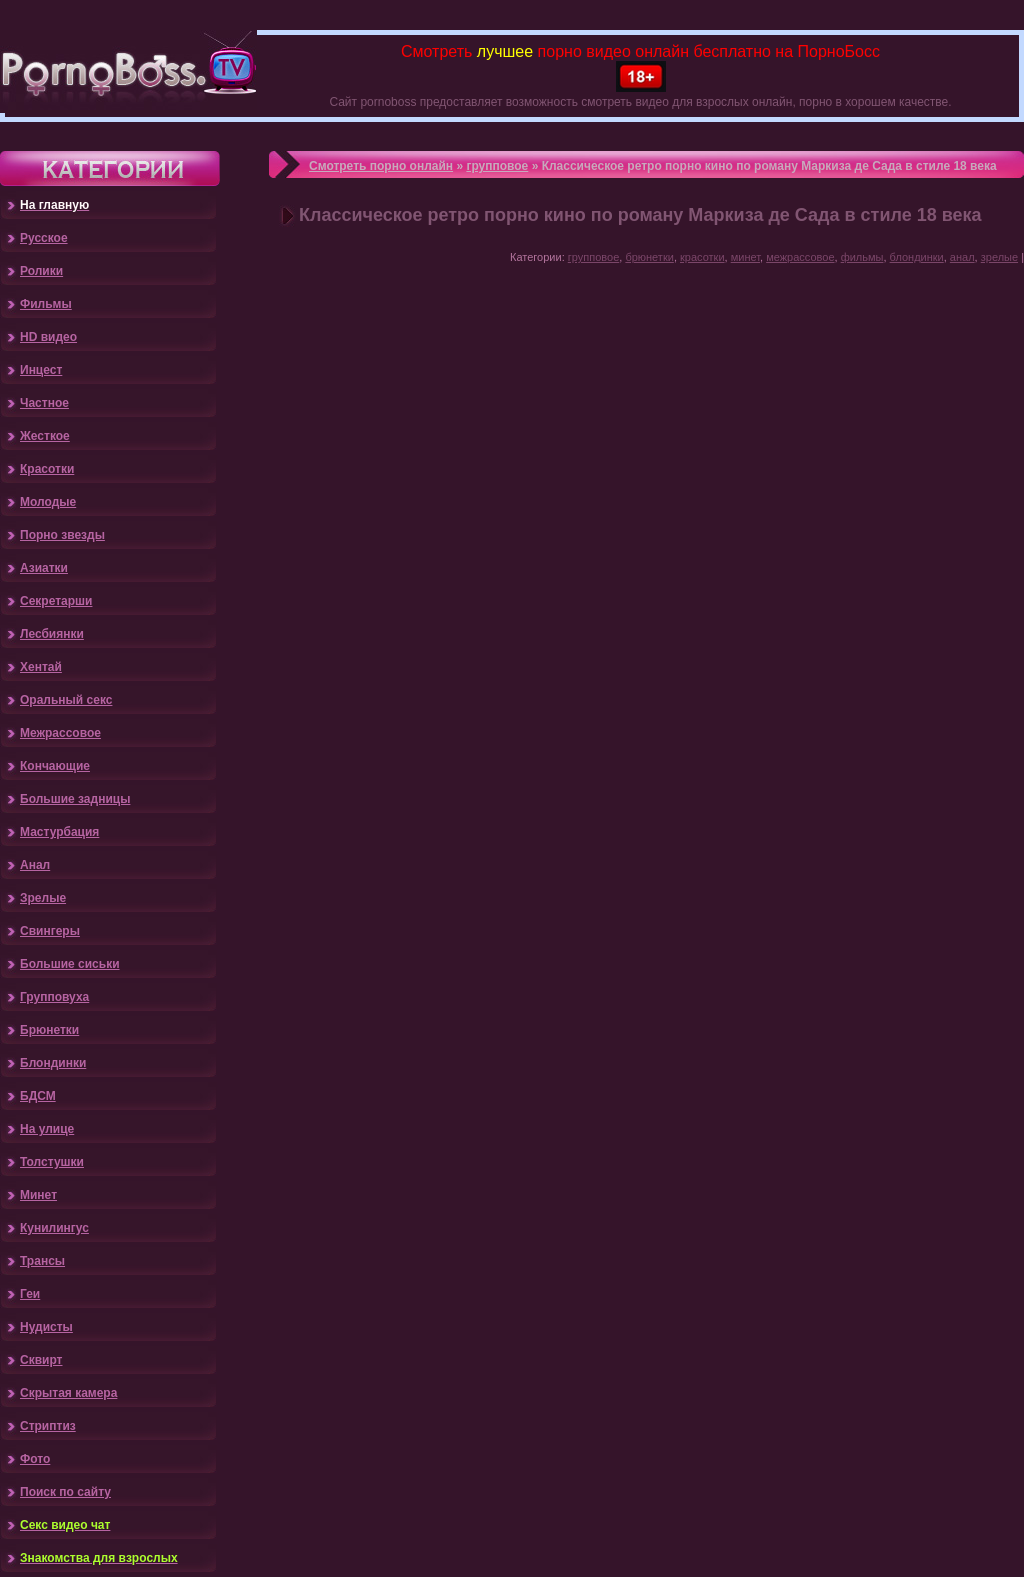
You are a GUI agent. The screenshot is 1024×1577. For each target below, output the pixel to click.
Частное (44, 403)
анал (962, 257)
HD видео (48, 337)
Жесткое (45, 436)
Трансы (42, 1261)
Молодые (48, 502)
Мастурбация (59, 832)
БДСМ (38, 1096)
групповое (497, 166)
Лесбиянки (52, 634)
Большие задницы (75, 799)
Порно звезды (62, 535)
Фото (35, 1459)
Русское (44, 238)
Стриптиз (48, 1426)
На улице (47, 1129)
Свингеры (50, 931)
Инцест (41, 370)
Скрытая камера (68, 1393)
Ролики (41, 271)
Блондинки (53, 1063)
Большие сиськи (70, 964)
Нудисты (46, 1327)
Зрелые (43, 898)
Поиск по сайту (65, 1492)
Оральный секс (66, 700)
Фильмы (46, 304)
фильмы (862, 257)
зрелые (999, 257)
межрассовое (800, 257)
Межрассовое (60, 733)
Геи (30, 1294)
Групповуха (54, 997)
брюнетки (649, 257)
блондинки (917, 257)
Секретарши (56, 601)
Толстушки (52, 1162)
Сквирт (41, 1360)
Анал (35, 865)
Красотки (47, 469)
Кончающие (55, 766)
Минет (38, 1195)
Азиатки (44, 568)
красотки (702, 257)
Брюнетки (49, 1030)
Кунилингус (54, 1228)
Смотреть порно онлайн (381, 166)
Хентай (41, 667)
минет (745, 257)
